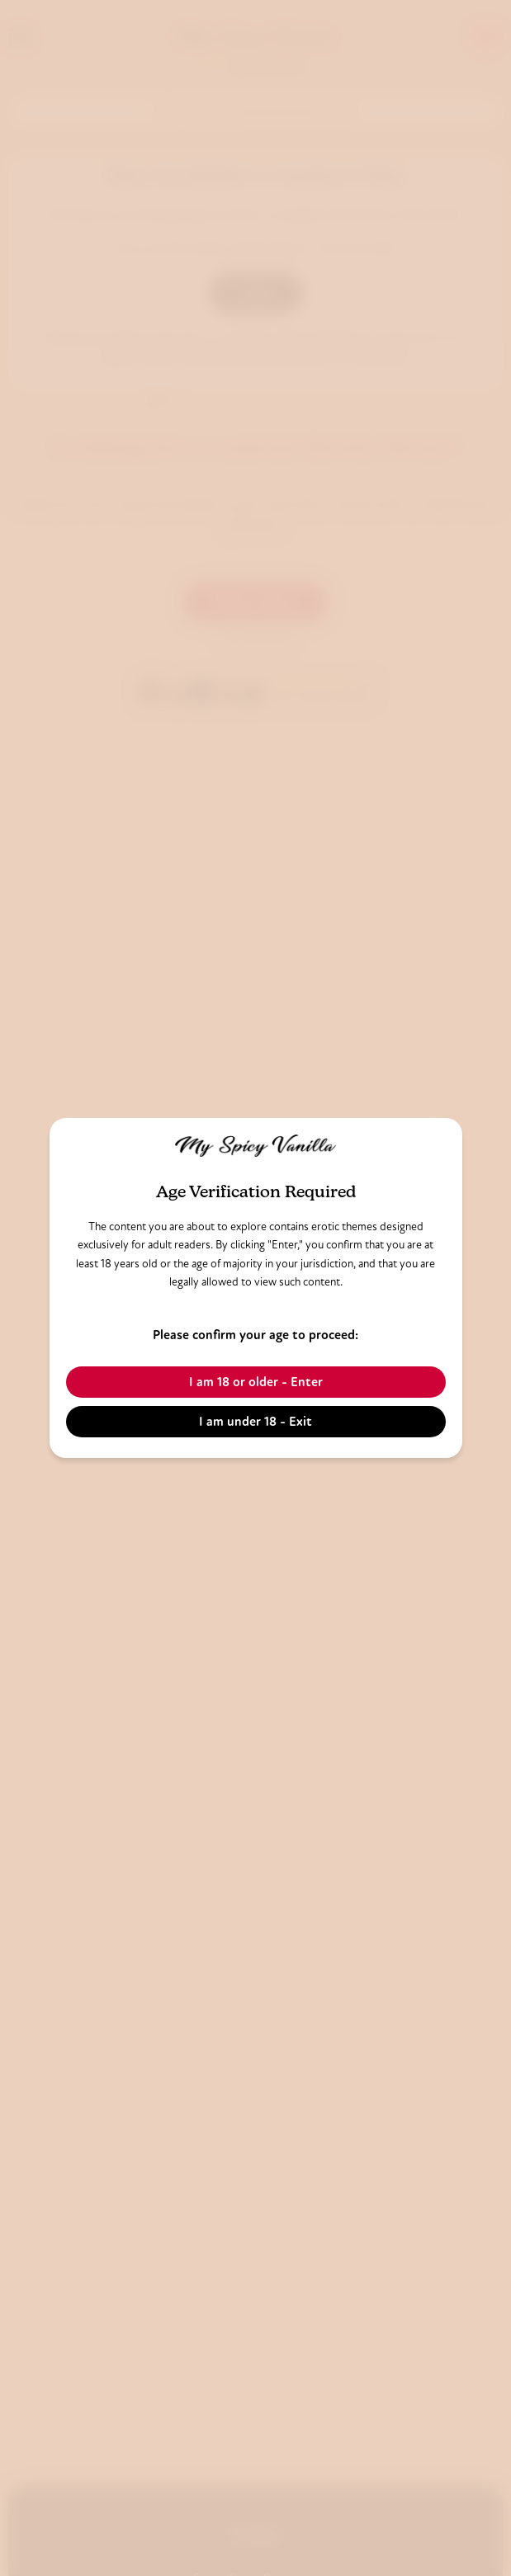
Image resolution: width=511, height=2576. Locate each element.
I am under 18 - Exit (255, 1421)
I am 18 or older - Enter (256, 1381)
